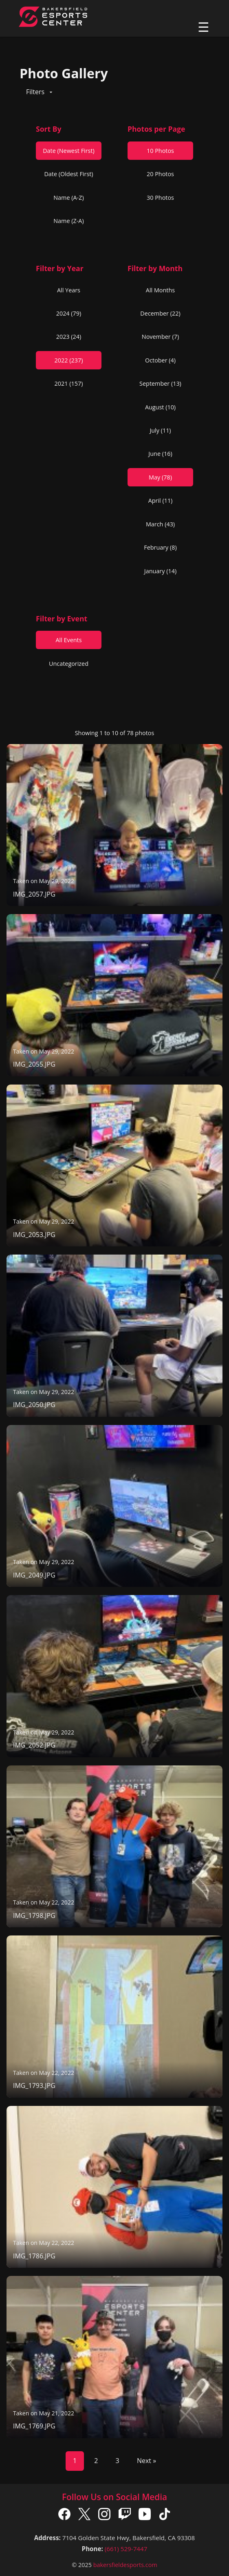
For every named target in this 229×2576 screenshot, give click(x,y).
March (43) (160, 524)
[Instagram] (104, 2515)
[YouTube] (145, 2515)
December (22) (160, 313)
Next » (146, 2460)
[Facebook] (64, 2515)
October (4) (160, 360)
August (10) (160, 407)
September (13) (160, 383)
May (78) (160, 477)
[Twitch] (125, 2515)
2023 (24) (68, 336)
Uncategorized (68, 663)
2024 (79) (68, 313)
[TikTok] (165, 2515)
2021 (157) (69, 383)
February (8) (160, 547)
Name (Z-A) (68, 221)
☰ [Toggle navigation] (203, 27)
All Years (68, 290)
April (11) (160, 500)
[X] (84, 2515)
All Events (68, 640)
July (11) (160, 430)
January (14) (160, 571)
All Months (160, 290)
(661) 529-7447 (126, 2549)
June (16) (160, 453)
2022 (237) (69, 360)
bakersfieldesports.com (125, 2565)
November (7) (160, 336)
